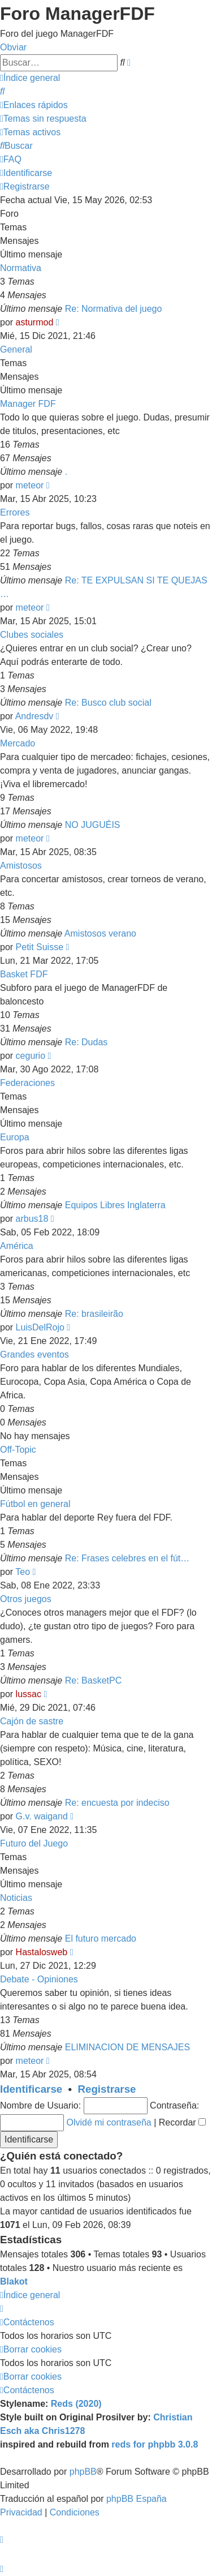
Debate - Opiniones (39, 1979)
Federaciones (27, 1083)
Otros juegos (25, 1599)
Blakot (14, 2281)
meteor (30, 485)
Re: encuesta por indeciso (117, 1803)
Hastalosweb (42, 1952)
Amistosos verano (100, 933)
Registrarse (107, 2089)
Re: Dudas (86, 1042)
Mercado (17, 743)
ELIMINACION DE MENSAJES (127, 2047)
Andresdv (34, 716)
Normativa (20, 268)
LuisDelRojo (40, 1327)
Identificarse (31, 2089)
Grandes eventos (34, 1354)
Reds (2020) (76, 2403)
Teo (22, 1572)
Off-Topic (18, 1449)
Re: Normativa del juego (113, 309)
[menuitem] (2, 91)
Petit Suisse (39, 947)
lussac (28, 1694)
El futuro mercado (100, 1938)
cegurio (30, 1056)
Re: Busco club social (108, 702)
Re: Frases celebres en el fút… (127, 1558)
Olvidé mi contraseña (108, 2122)
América (16, 1246)
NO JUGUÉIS (92, 825)
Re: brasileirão (94, 1314)
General (16, 349)
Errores (14, 512)
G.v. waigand (42, 1816)
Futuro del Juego (34, 1843)
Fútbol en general (35, 1504)
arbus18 (32, 1218)
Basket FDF (23, 974)
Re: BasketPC (93, 1680)
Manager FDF (28, 404)
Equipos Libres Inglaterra (115, 1205)
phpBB (83, 2471)
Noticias (16, 1898)
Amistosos (21, 865)
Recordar (182, 2122)
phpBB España (136, 2499)
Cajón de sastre (31, 1721)
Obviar (13, 47)
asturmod (35, 322)
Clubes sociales (31, 634)
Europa (14, 1137)
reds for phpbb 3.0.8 (154, 2444)
